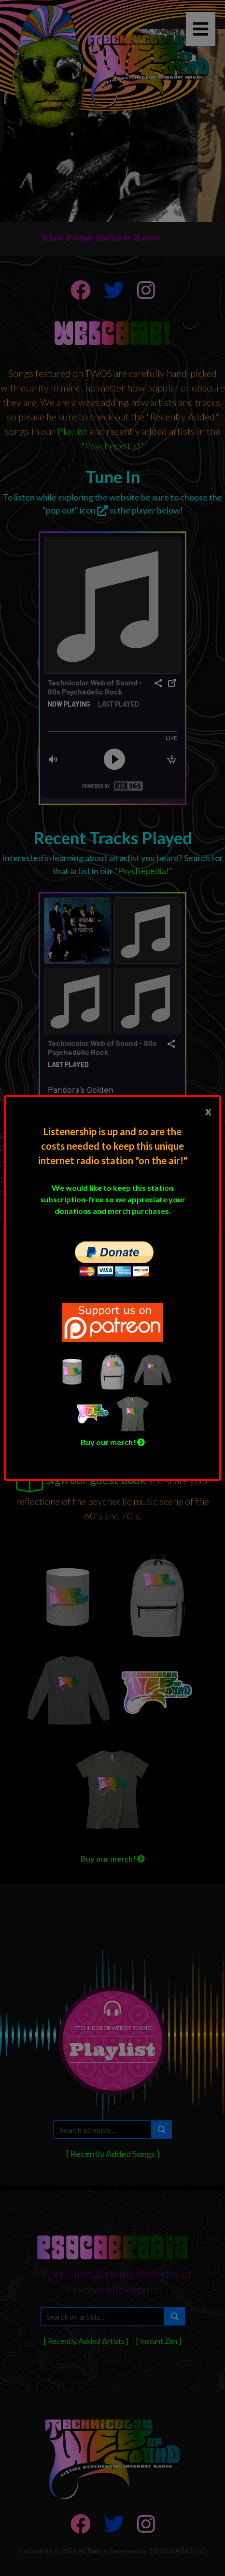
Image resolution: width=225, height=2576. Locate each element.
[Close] (208, 1110)
